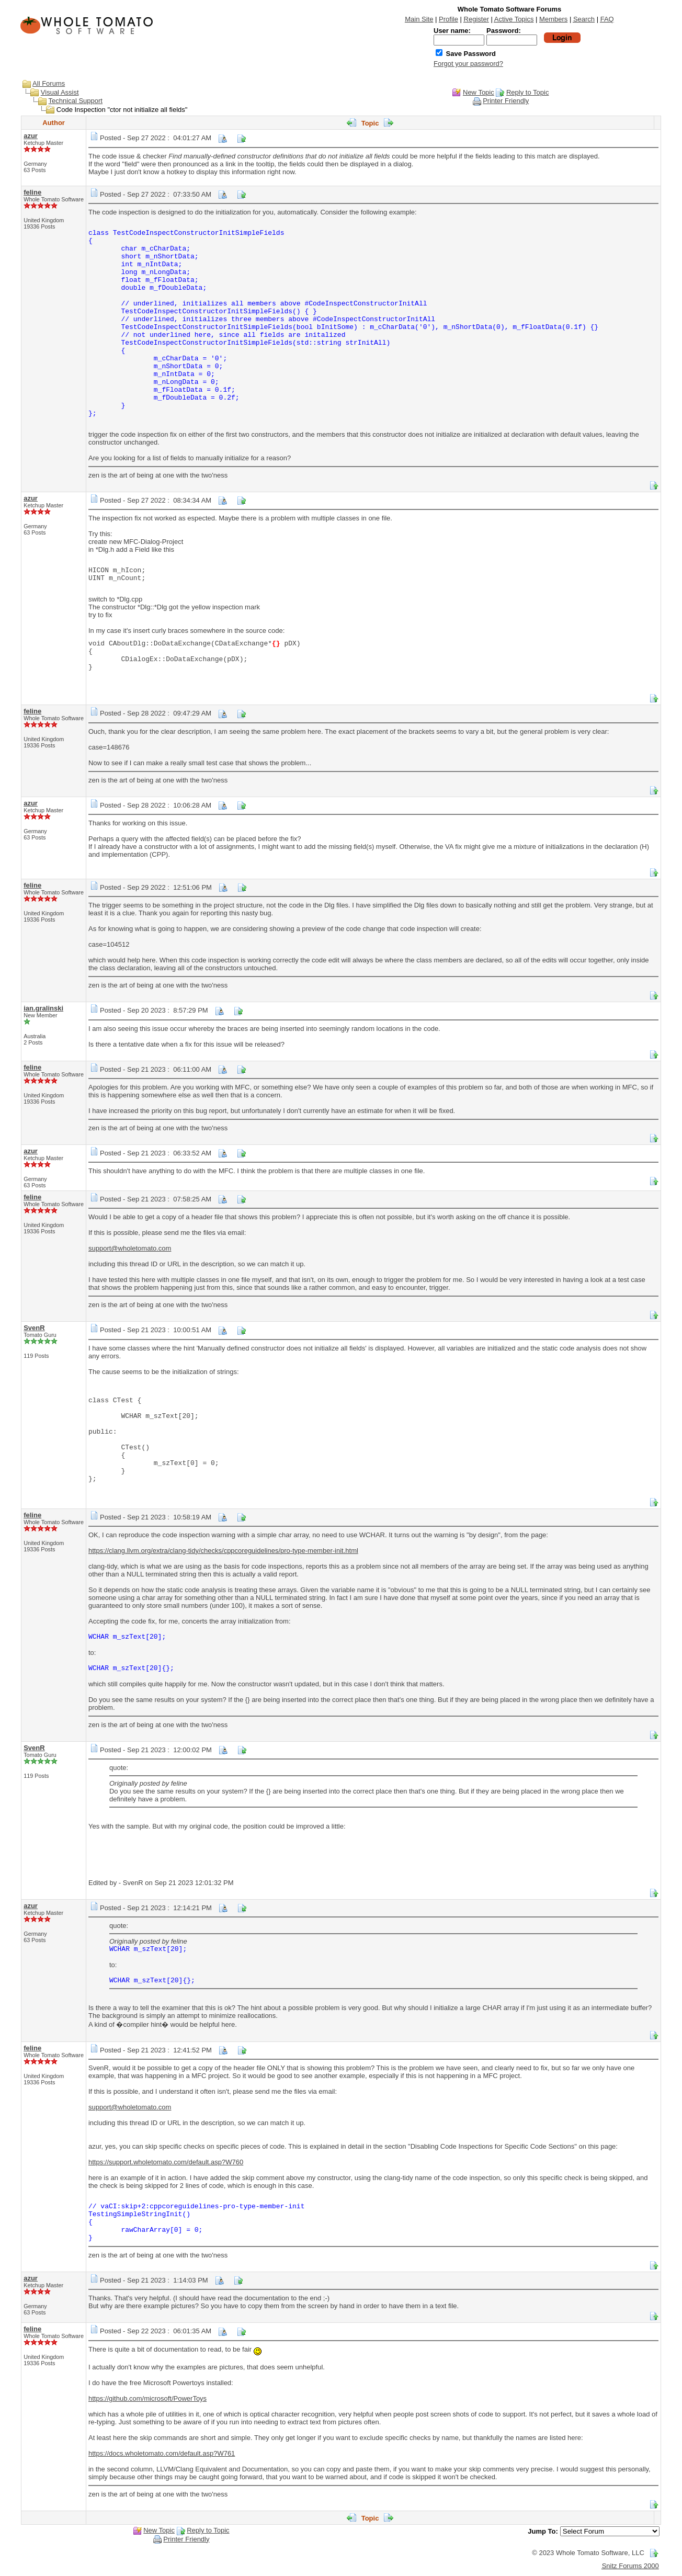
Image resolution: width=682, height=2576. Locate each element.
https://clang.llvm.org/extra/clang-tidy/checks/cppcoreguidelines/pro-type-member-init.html (223, 1550)
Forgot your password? (468, 63)
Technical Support (76, 101)
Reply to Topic (527, 92)
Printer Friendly (506, 101)
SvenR (34, 1328)
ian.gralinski (43, 1008)
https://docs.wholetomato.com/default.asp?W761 (161, 2453)
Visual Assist (60, 92)
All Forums (48, 83)
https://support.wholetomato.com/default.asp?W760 (165, 2162)
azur (31, 136)
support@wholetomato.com (129, 1248)
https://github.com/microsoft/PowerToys (147, 2398)
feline (32, 192)
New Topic (478, 92)
